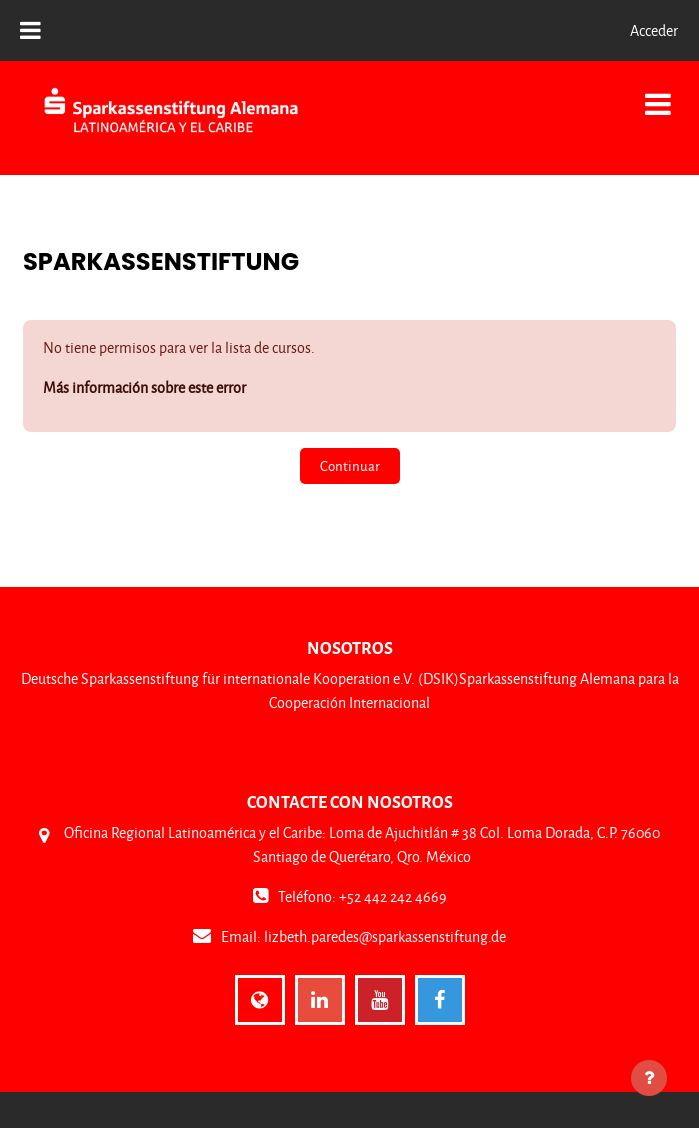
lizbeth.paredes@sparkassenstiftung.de (385, 936)
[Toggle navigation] (658, 93)
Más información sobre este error (144, 387)
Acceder (654, 30)
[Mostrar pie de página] (649, 1078)
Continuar (350, 465)
